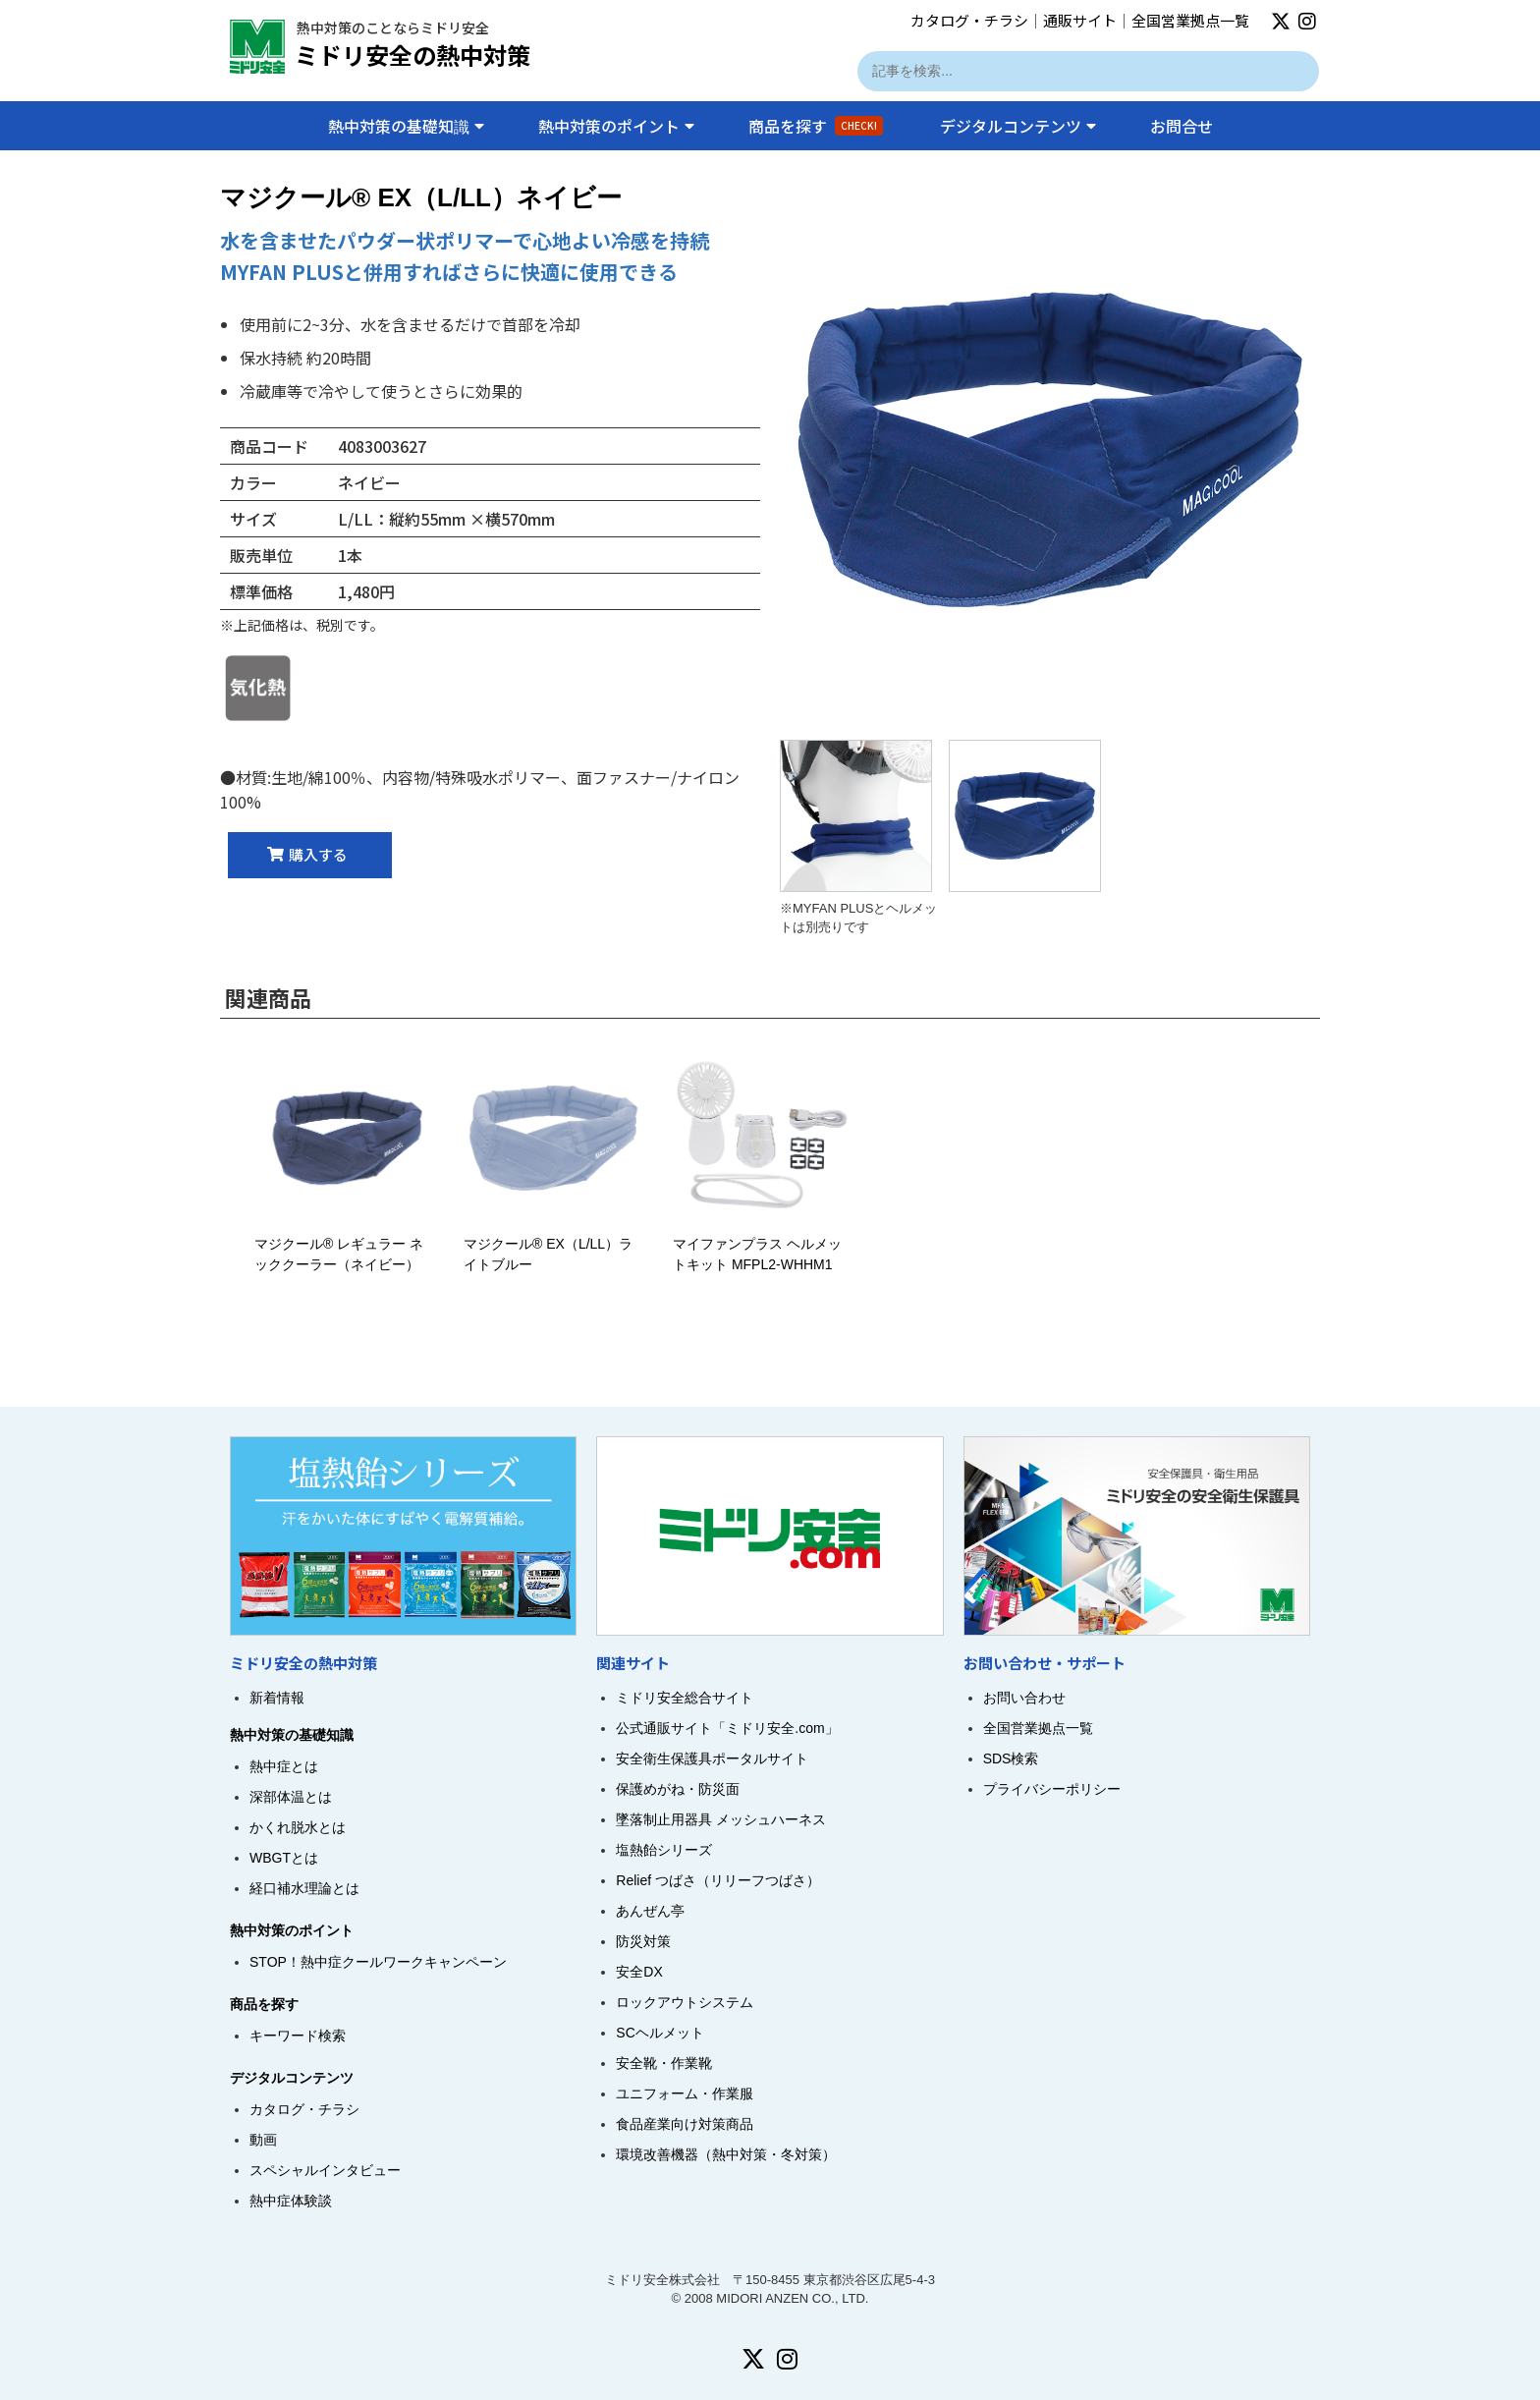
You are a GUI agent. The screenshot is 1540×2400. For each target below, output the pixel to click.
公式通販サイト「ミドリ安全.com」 (727, 1728)
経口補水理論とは (304, 1888)
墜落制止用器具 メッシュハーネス (721, 1819)
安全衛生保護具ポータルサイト (712, 1758)
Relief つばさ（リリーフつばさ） (718, 1880)
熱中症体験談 (290, 2200)
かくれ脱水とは (297, 1827)
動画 (263, 2140)
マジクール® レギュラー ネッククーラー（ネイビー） (344, 1243)
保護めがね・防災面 (678, 1789)
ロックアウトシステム (684, 2002)
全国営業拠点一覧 (1190, 20)
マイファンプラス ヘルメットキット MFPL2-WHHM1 (762, 1243)
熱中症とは (283, 1766)
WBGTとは (283, 1858)
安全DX (639, 1972)
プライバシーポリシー (1052, 1789)
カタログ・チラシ (969, 20)
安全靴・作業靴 (664, 2063)
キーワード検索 (297, 2035)
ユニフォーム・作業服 (684, 2093)
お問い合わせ (1024, 1697)
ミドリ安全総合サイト (684, 1697)
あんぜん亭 (650, 1911)
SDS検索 (1011, 1758)
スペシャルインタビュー (325, 2170)
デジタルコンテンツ (1018, 126)
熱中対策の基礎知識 (406, 126)
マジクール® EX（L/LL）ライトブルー (553, 1243)
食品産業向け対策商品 (684, 2124)
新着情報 (276, 1697)
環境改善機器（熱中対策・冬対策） (726, 2154)
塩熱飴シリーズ (664, 1850)
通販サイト (1080, 20)
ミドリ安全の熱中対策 (412, 54)
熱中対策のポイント (616, 126)
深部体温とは (290, 1797)
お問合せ (1181, 126)
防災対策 (643, 1941)
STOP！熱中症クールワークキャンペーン (378, 1962)
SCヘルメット (659, 2032)
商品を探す (815, 126)
